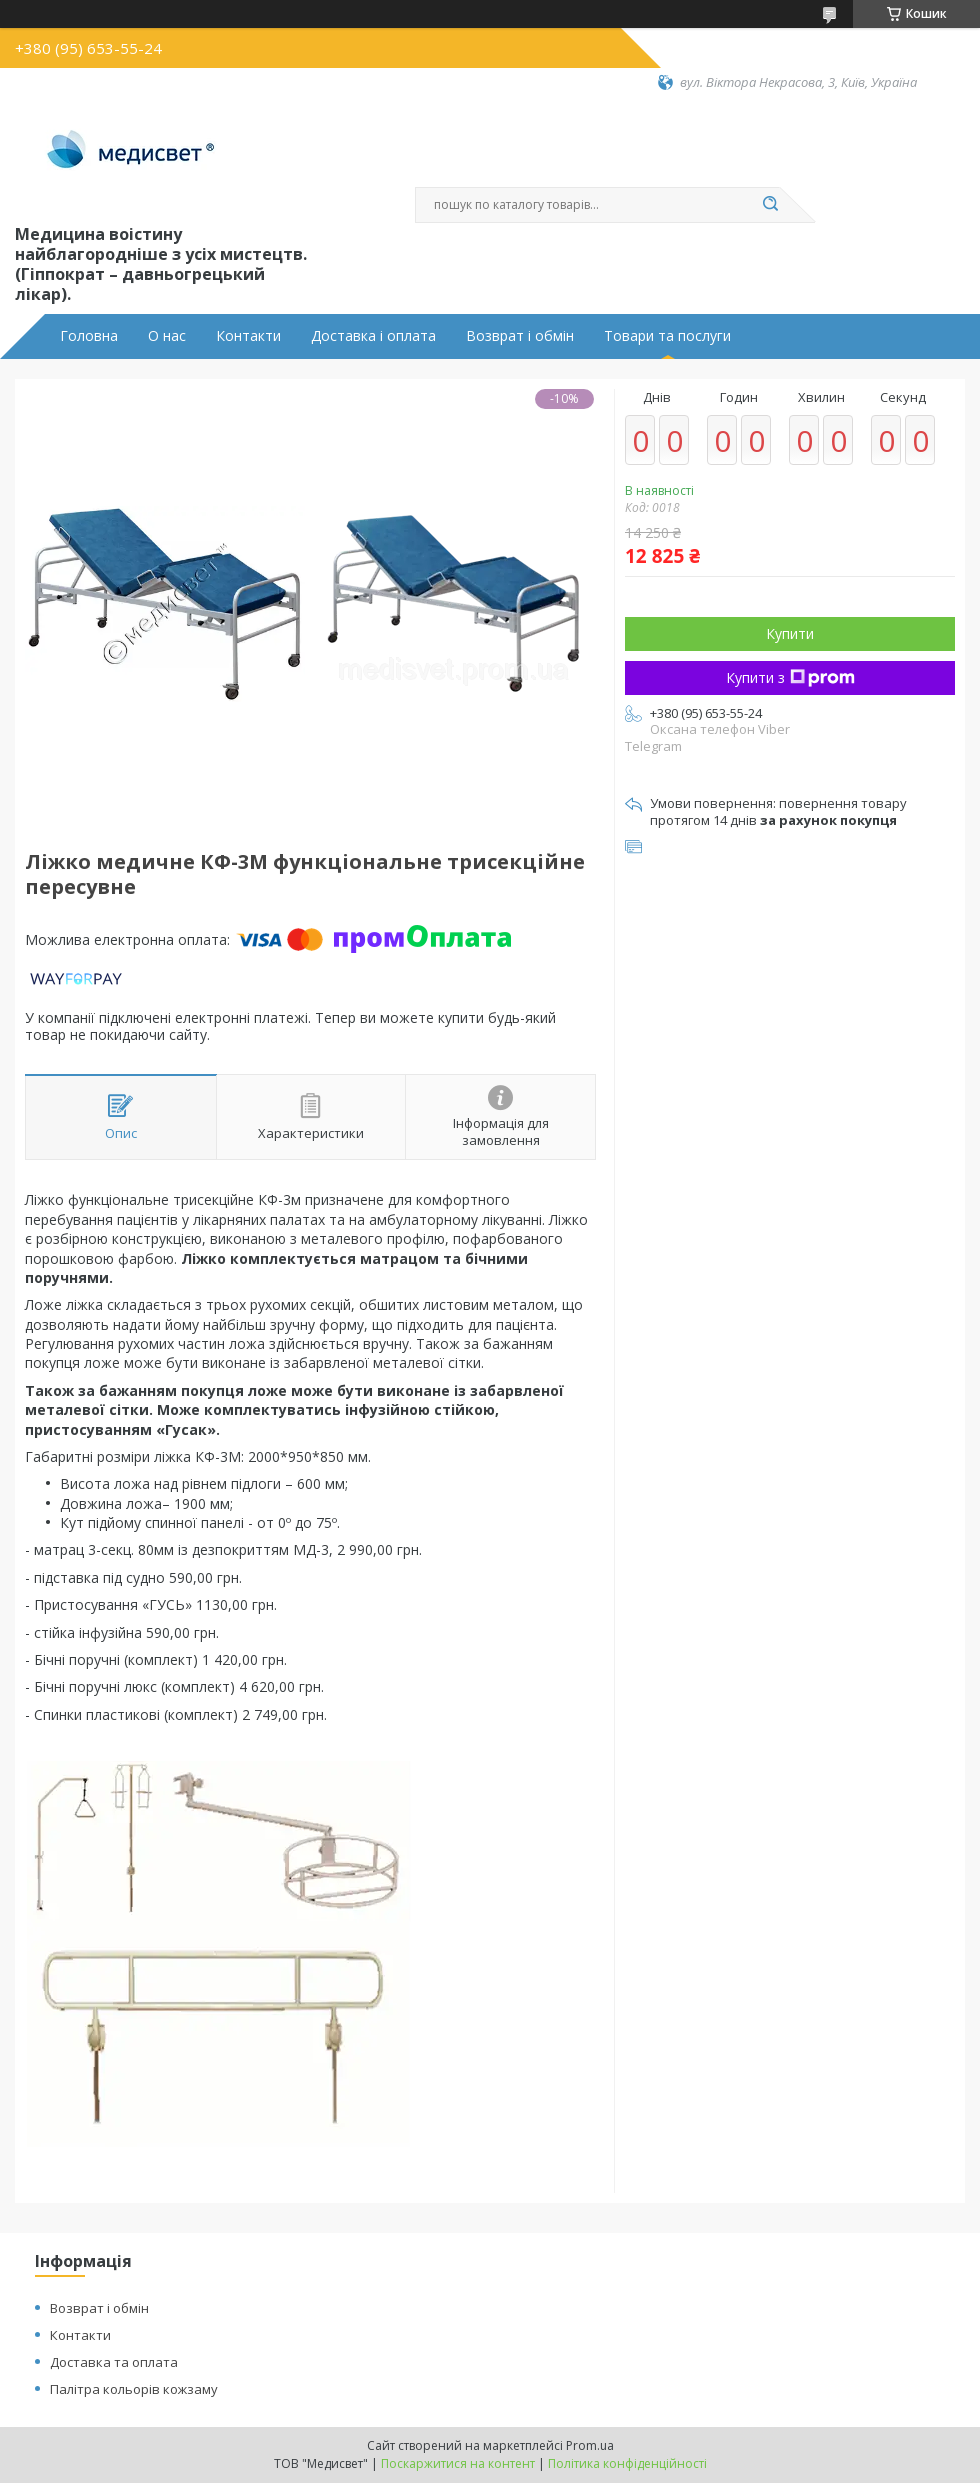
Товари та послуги (667, 336)
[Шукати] (770, 205)
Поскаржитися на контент (458, 2463)
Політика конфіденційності (627, 2463)
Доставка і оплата (373, 336)
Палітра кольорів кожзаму (134, 2389)
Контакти (248, 336)
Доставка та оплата (114, 2362)
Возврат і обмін (520, 336)
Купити (790, 633)
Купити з (790, 677)
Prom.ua (590, 2445)
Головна (89, 336)
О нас (167, 336)
